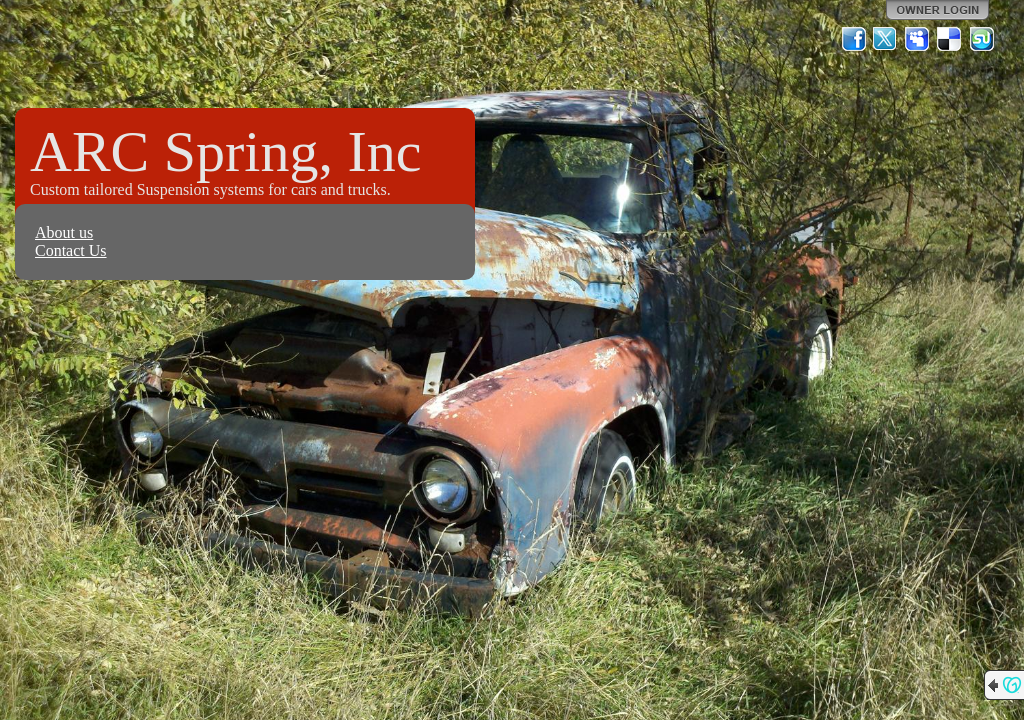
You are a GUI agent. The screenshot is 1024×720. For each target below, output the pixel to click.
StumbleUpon (982, 39)
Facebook (854, 39)
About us (64, 232)
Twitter (886, 39)
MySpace (918, 39)
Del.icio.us (950, 39)
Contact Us (71, 250)
